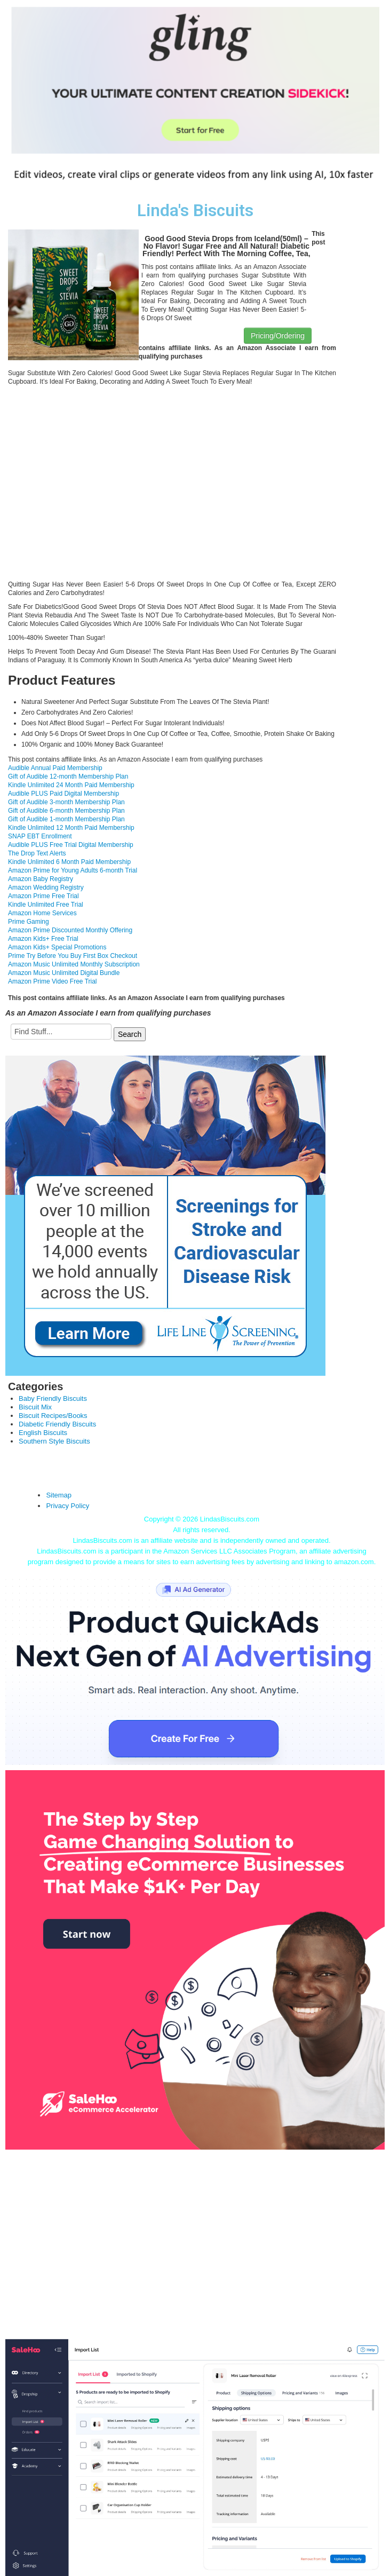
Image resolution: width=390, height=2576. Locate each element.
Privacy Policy (67, 1506)
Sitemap (58, 1495)
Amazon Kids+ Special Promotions (57, 947)
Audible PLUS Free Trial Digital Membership (70, 845)
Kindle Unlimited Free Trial (45, 904)
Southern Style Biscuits (54, 1441)
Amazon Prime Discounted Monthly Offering (70, 930)
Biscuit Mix (35, 1407)
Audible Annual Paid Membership (55, 768)
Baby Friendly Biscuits (53, 1398)
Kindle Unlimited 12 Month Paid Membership (71, 827)
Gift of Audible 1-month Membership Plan (66, 819)
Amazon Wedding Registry (46, 887)
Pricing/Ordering (278, 335)
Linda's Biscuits (195, 210)
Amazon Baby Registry (40, 879)
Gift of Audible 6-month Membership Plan (66, 810)
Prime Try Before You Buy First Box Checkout (72, 956)
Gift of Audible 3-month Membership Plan (66, 802)
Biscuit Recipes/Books (53, 1416)
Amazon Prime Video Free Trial (52, 981)
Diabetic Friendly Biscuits (57, 1424)
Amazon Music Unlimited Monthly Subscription (74, 964)
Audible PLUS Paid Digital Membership (63, 793)
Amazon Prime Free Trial (43, 896)
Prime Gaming (28, 921)
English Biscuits (43, 1433)
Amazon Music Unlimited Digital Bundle (64, 973)
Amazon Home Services (42, 913)
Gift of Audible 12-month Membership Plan (68, 776)
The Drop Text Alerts (37, 853)
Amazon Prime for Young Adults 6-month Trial (72, 870)
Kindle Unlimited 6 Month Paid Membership (69, 862)
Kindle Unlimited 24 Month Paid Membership (71, 785)
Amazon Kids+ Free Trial (43, 938)
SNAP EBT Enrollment (40, 836)
